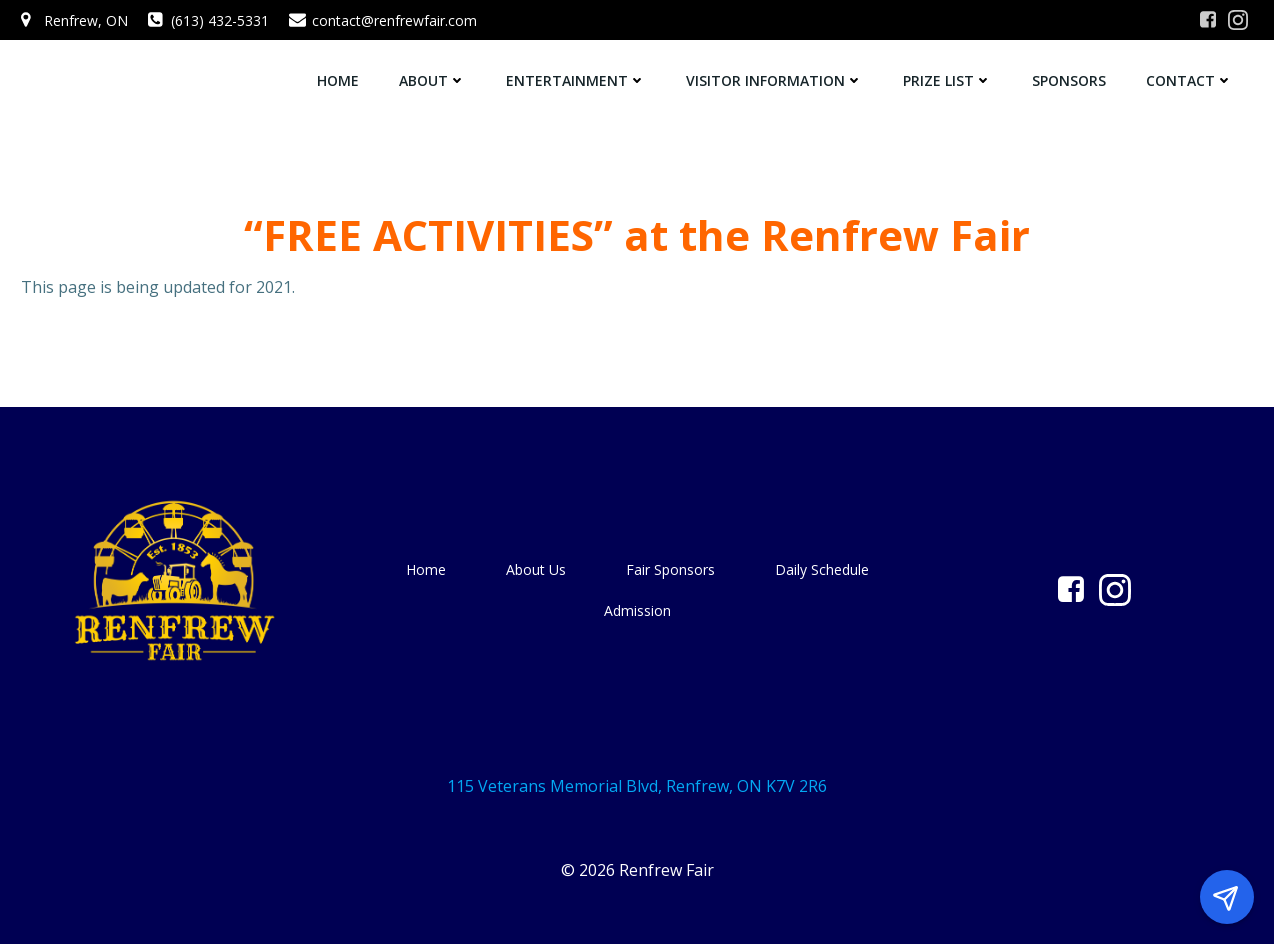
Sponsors (1069, 80)
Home (338, 80)
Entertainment (576, 80)
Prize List (947, 80)
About (432, 80)
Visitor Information (774, 80)
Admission (637, 610)
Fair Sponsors (670, 569)
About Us (536, 569)
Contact (1189, 80)
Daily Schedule (822, 569)
